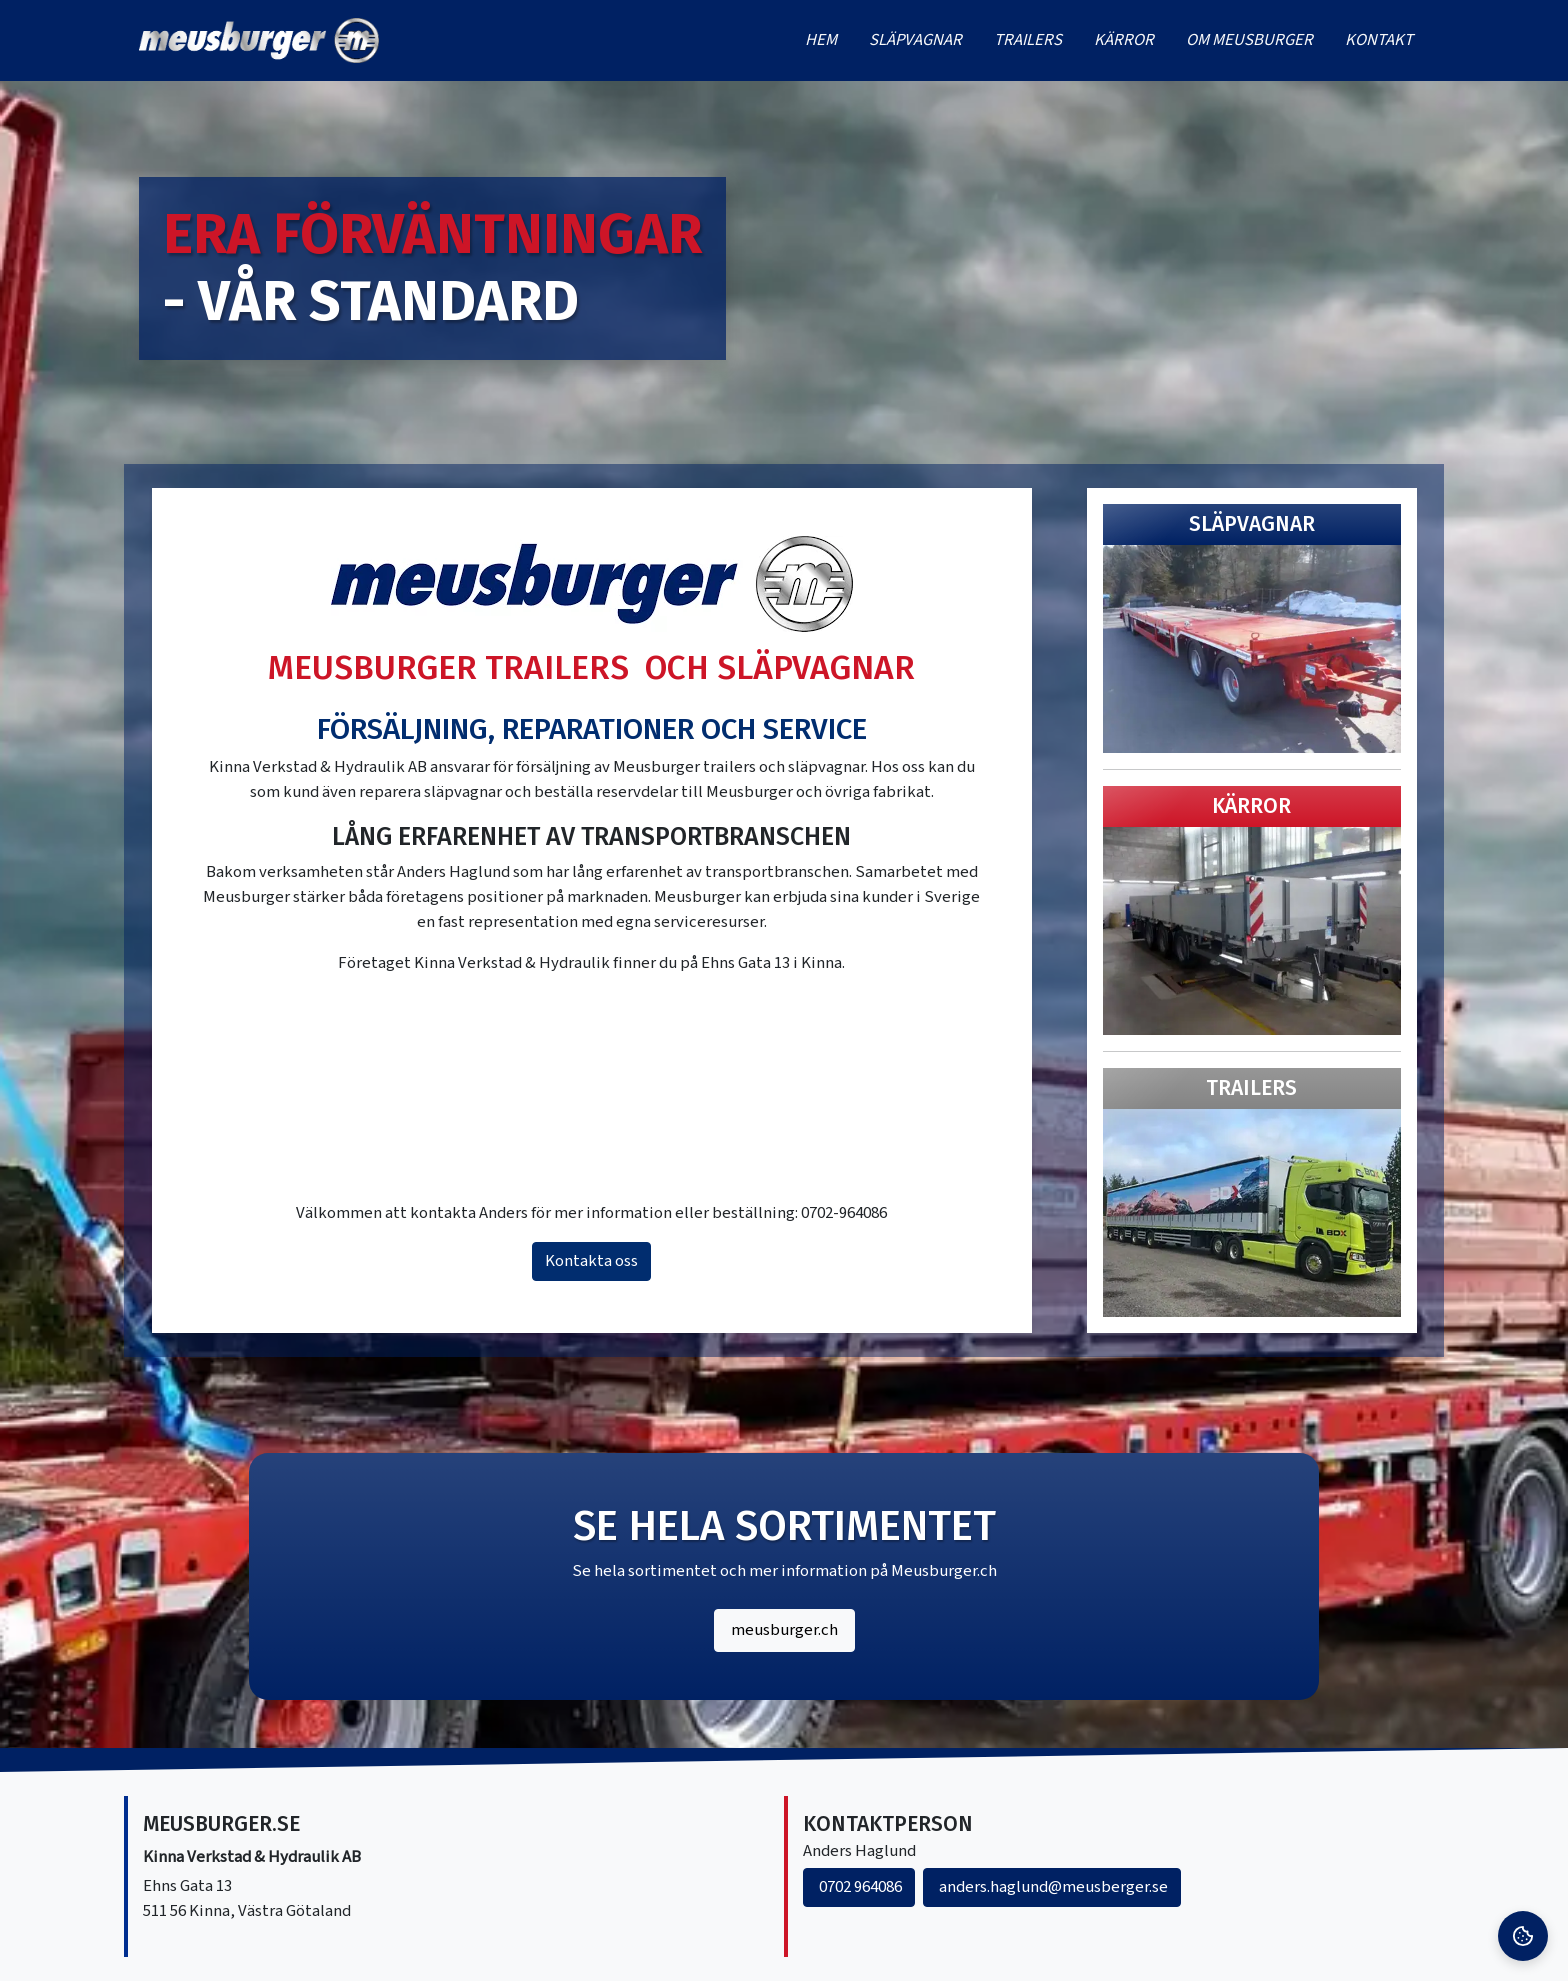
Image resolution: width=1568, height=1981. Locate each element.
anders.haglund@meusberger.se (1052, 1887)
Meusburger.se (221, 1824)
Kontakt (1379, 40)
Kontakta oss (591, 1261)
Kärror (1124, 40)
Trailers (1028, 40)
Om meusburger (1249, 40)
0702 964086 (859, 1887)
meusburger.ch (784, 1630)
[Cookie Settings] (1523, 1936)
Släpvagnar (915, 40)
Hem (821, 40)
